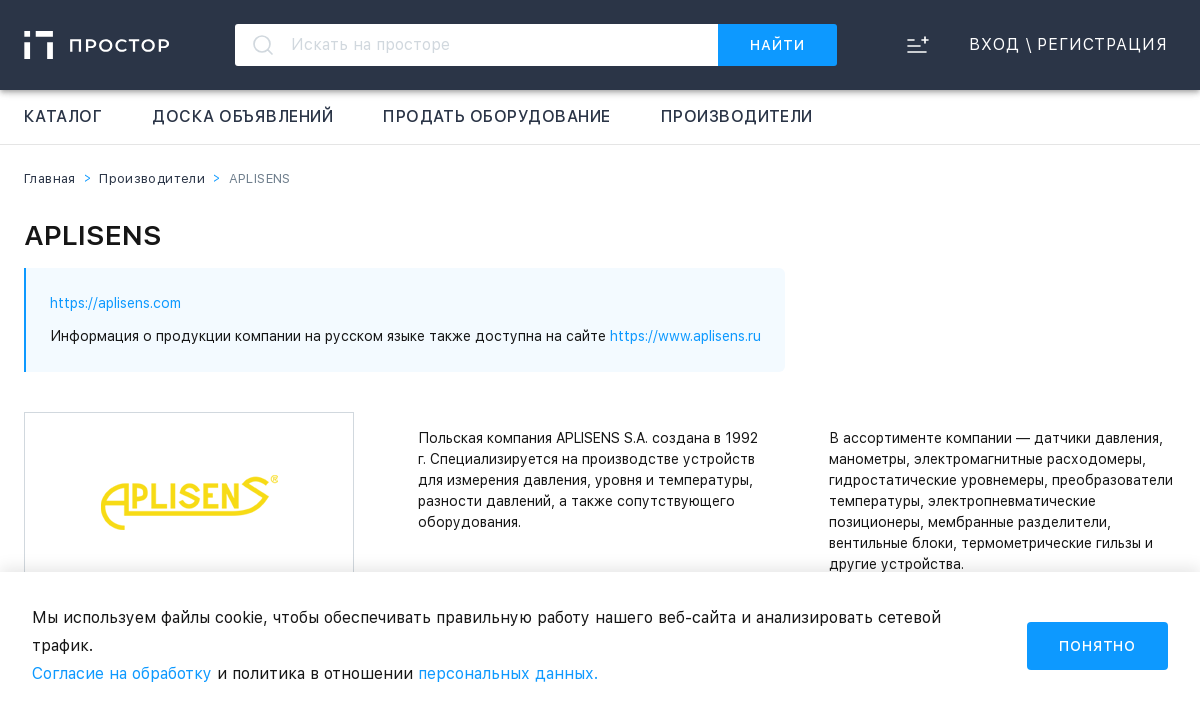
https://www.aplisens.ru (685, 336)
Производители (737, 117)
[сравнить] (917, 45)
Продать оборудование (497, 117)
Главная (50, 178)
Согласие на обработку (122, 673)
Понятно (1097, 646)
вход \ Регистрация (1068, 45)
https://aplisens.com (115, 303)
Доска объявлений (242, 117)
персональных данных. (508, 673)
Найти (777, 45)
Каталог (63, 117)
